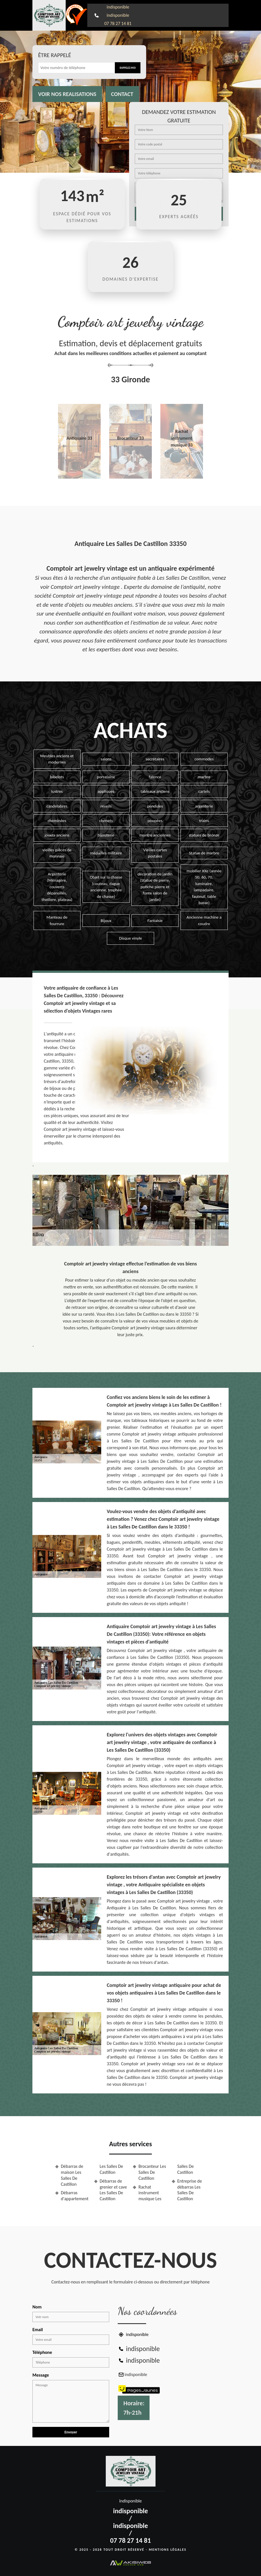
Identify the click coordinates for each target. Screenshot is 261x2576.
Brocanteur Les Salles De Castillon (152, 2172)
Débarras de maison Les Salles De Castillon (72, 2175)
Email (37, 2329)
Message (40, 2375)
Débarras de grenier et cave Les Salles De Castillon (113, 2189)
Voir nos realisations (67, 94)
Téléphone (42, 2352)
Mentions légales (168, 2550)
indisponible (118, 7)
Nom (37, 2307)
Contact (122, 94)
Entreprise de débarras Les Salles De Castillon (189, 2189)
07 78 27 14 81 (118, 23)
